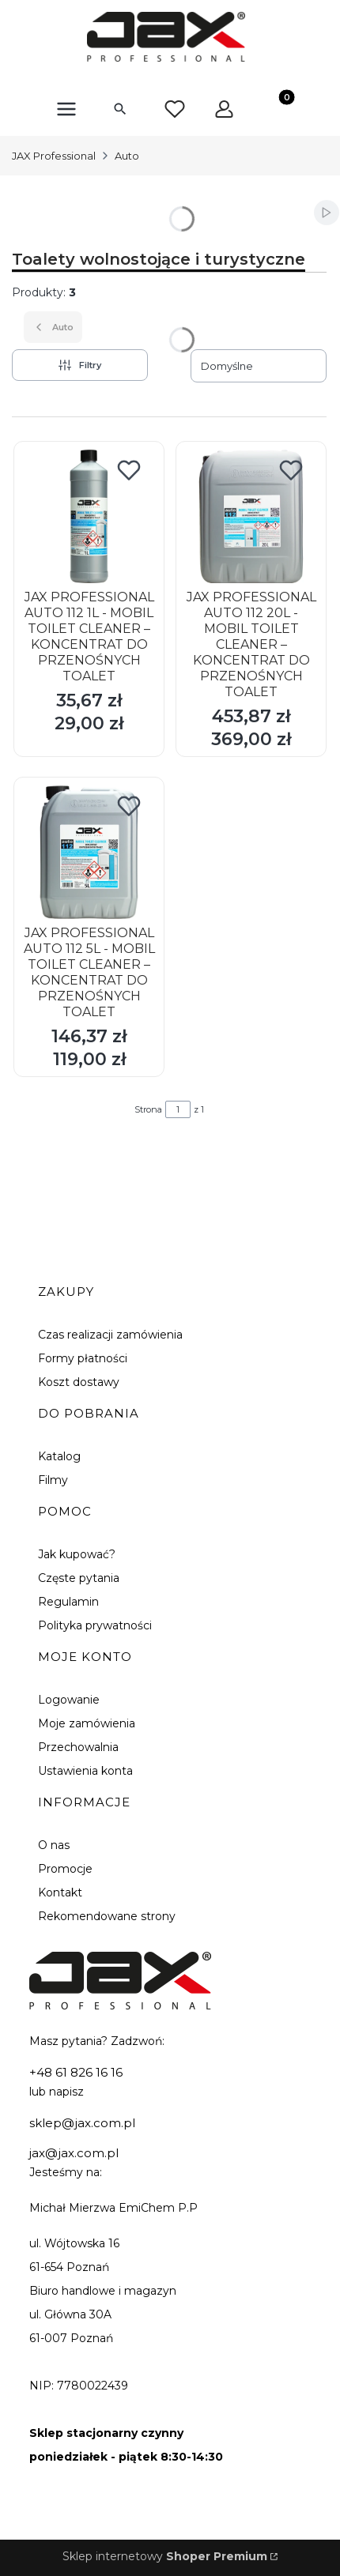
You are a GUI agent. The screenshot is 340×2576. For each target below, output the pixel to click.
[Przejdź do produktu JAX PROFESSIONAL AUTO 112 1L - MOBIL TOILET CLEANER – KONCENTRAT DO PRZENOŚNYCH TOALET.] (89, 516)
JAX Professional (54, 155)
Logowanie (69, 1700)
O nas (54, 1845)
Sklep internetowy (164, 2556)
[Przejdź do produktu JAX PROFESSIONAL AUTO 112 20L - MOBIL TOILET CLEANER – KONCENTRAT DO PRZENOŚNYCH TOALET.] (251, 516)
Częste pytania (78, 1578)
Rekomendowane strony (107, 1916)
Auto (127, 155)
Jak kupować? (76, 1554)
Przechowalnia (78, 1747)
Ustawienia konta (85, 1771)
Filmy (53, 1480)
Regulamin (68, 1602)
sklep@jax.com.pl (82, 2122)
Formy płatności (82, 1358)
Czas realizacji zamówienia (110, 1335)
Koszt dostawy (78, 1382)
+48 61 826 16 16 (76, 2072)
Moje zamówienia (86, 1723)
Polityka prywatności (95, 1625)
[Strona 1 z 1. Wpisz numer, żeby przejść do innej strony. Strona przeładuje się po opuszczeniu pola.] (178, 1109)
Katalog (59, 1456)
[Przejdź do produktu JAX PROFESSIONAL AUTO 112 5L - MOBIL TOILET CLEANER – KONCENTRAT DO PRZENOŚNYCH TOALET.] (89, 852)
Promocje (65, 1869)
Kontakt (60, 1892)
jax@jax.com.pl (74, 2152)
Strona (148, 1109)
